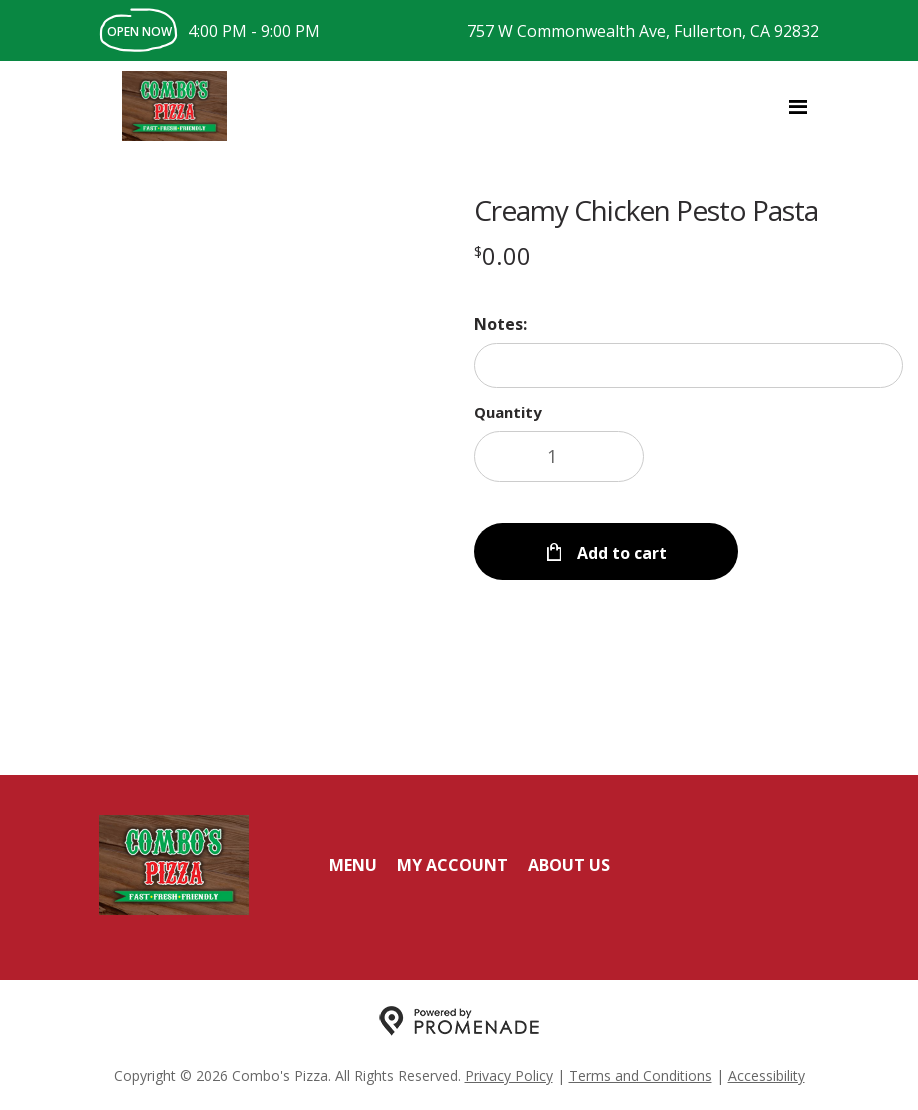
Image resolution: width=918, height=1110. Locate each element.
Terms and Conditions (640, 1075)
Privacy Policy (509, 1075)
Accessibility (766, 1075)
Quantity (508, 412)
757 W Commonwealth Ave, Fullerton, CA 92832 (643, 31)
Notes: (500, 324)
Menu (353, 865)
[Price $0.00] (502, 255)
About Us (569, 865)
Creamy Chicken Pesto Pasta (646, 210)
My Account (452, 865)
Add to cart (620, 540)
